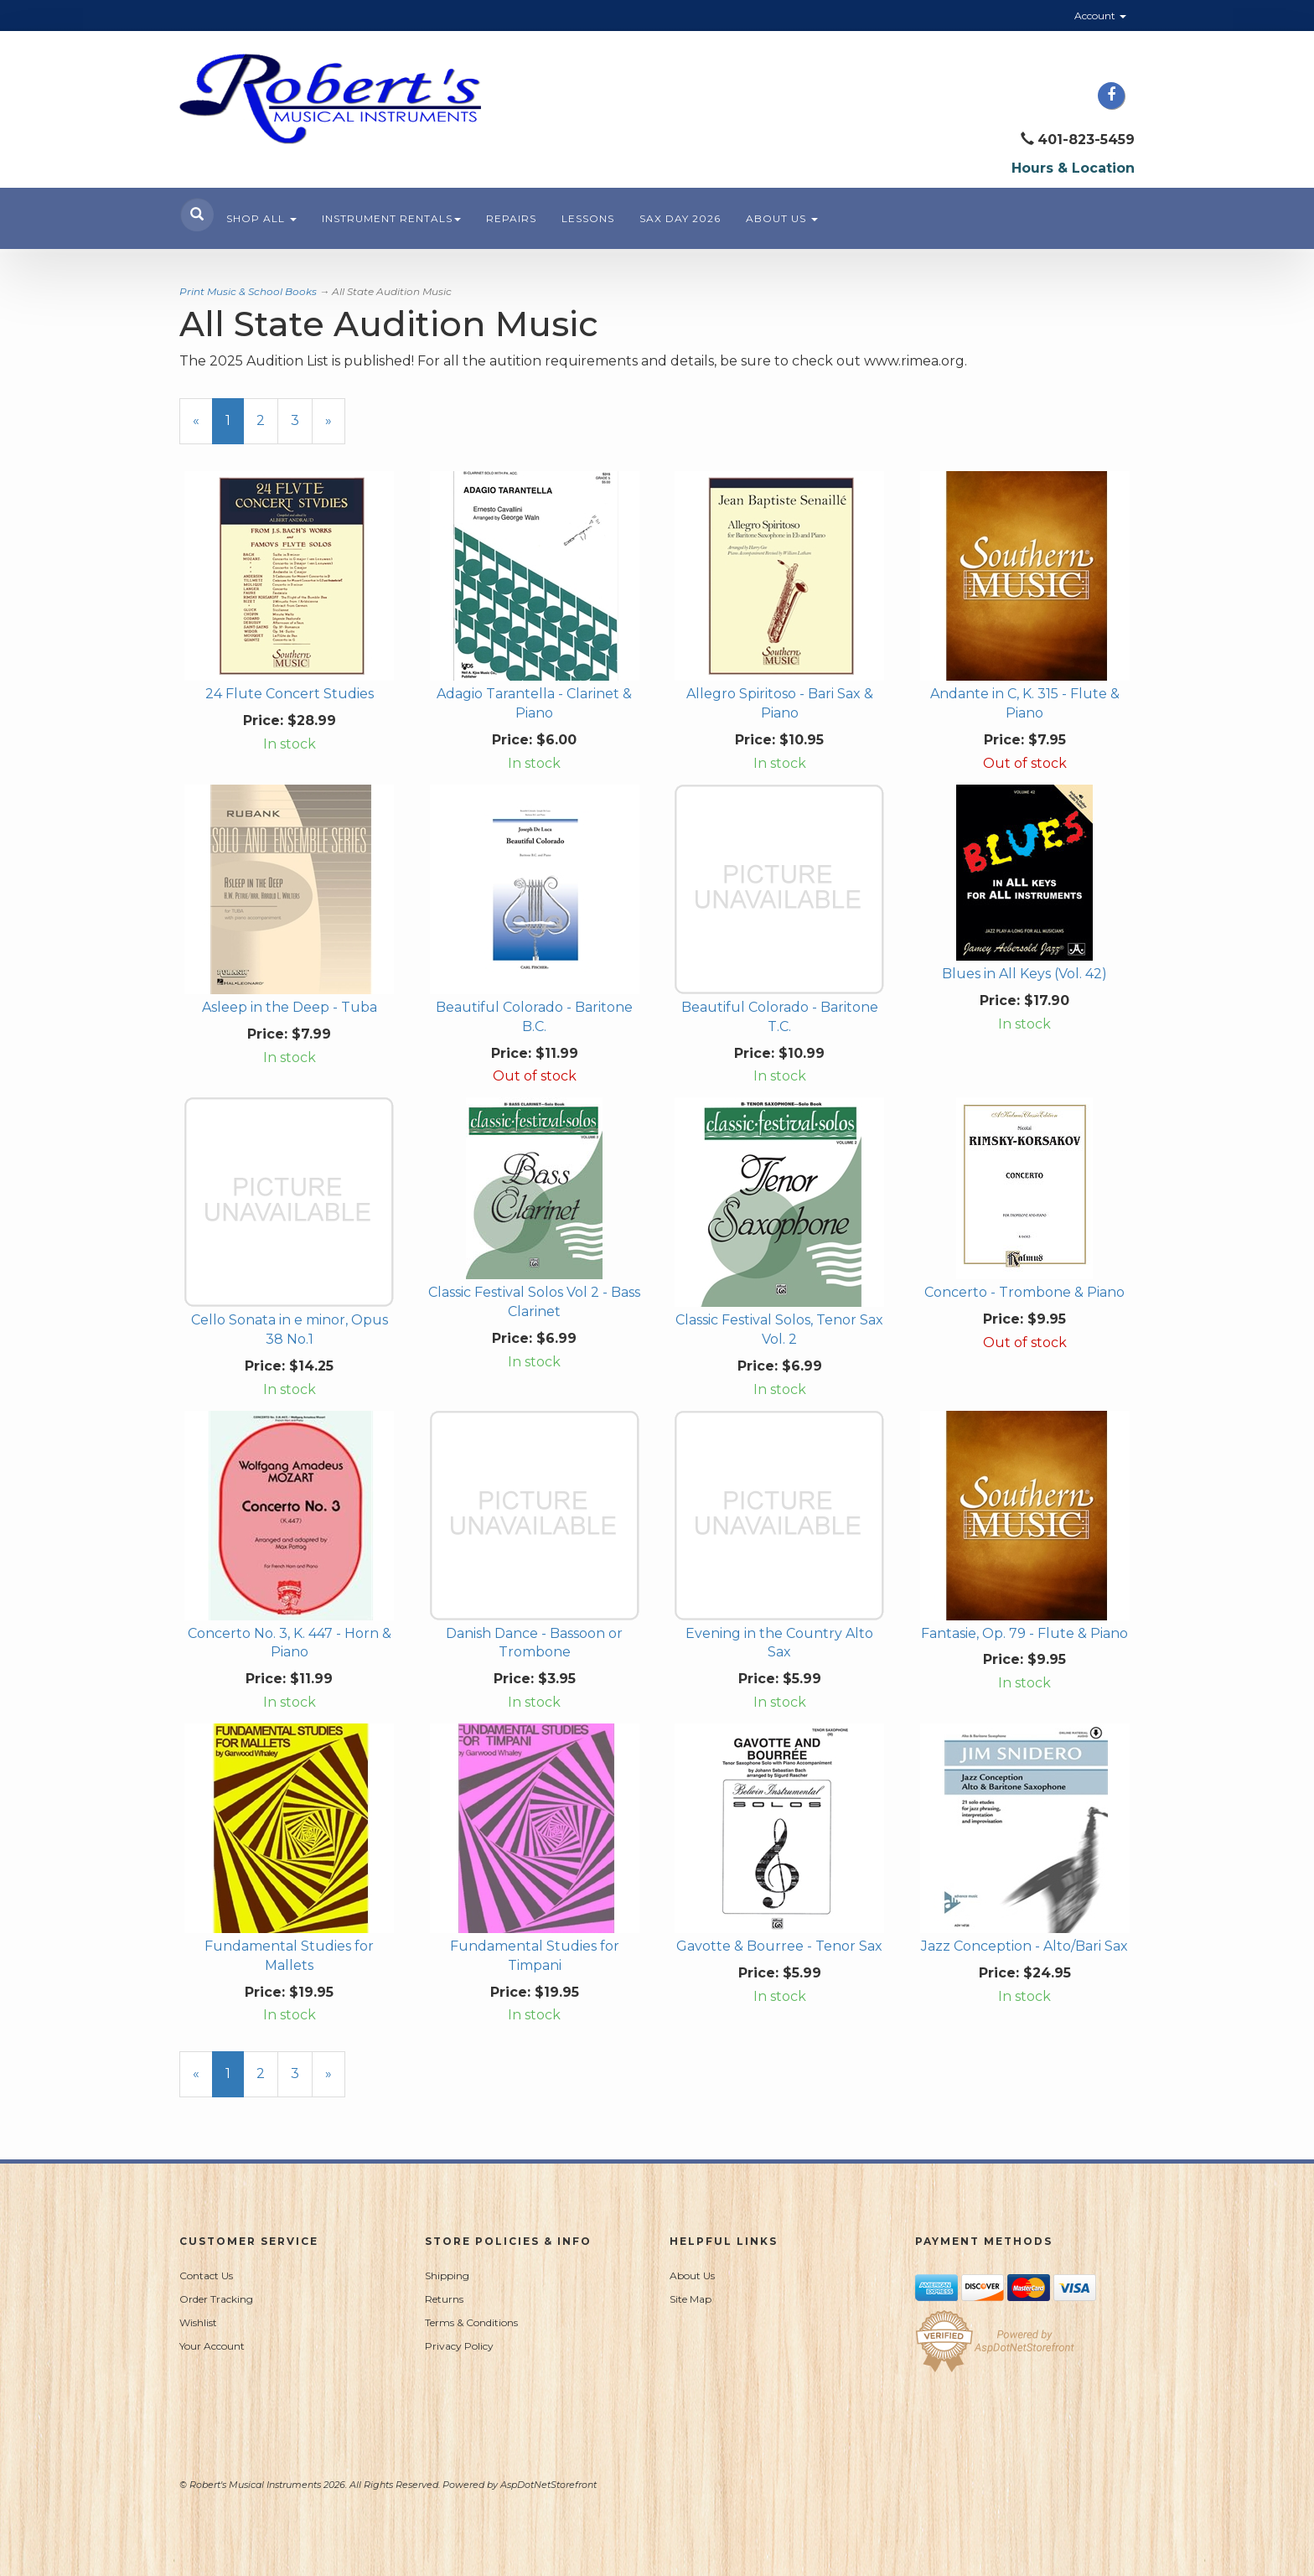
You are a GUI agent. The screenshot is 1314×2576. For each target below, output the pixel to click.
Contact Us (206, 2275)
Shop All (261, 218)
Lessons (587, 218)
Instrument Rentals (391, 218)
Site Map (690, 2299)
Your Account (212, 2346)
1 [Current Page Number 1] (234, 428)
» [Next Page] (335, 428)
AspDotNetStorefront (548, 2484)
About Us (782, 218)
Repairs (511, 218)
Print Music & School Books (248, 291)
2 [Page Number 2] (267, 420)
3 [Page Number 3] (302, 420)
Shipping (447, 2275)
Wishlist (198, 2322)
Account (1100, 15)
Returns (444, 2299)
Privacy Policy (459, 2346)
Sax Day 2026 (680, 218)
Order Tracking (216, 2299)
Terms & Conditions (471, 2322)
